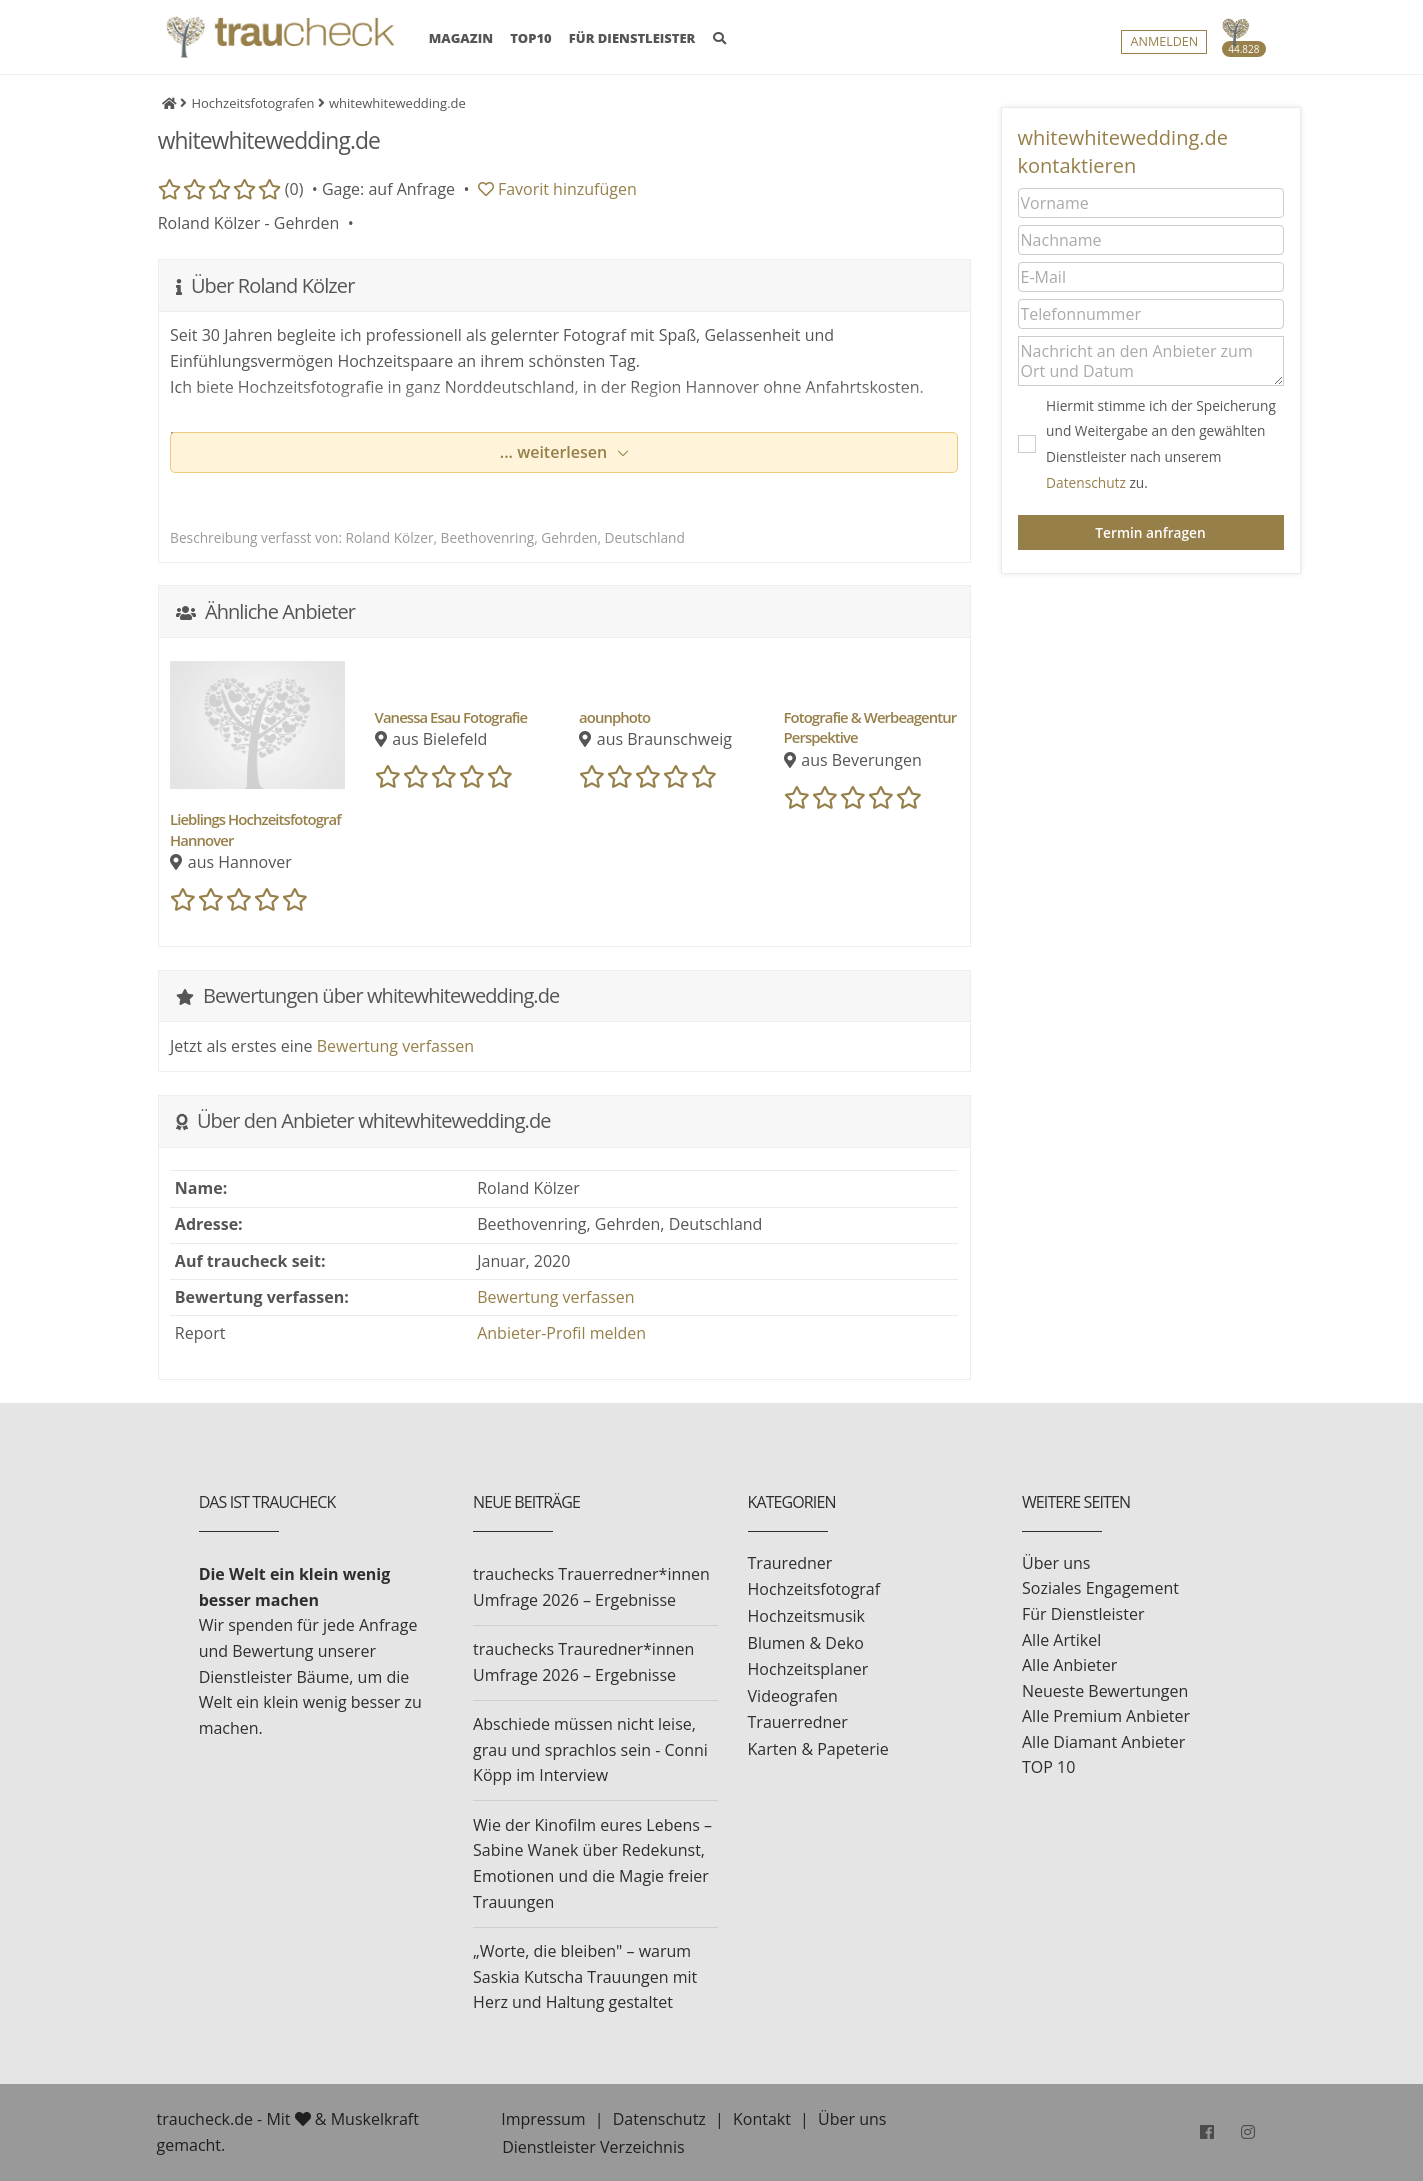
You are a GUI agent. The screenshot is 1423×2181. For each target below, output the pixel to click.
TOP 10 (1048, 1767)
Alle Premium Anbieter (1106, 1716)
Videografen (793, 1696)
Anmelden (1164, 46)
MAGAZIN (461, 42)
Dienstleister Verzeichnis (593, 2147)
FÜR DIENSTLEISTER (632, 43)
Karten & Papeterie (818, 1749)
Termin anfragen (1150, 532)
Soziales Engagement (1100, 1588)
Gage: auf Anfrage (388, 189)
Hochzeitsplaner (808, 1669)
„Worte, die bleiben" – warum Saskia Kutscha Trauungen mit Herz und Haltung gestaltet (585, 1976)
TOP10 (531, 43)
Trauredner (790, 1563)
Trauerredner (798, 1722)
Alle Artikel (1061, 1640)
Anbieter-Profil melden (561, 1333)
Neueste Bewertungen (1105, 1691)
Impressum (543, 2119)
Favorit (557, 189)
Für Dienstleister (1083, 1614)
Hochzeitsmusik (806, 1616)
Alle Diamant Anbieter (1103, 1742)
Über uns (1056, 1563)
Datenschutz (1086, 482)
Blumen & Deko (806, 1643)
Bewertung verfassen (395, 1046)
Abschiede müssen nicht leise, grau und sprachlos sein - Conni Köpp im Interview (590, 1749)
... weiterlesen (556, 452)
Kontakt (762, 2119)
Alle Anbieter (1069, 1665)
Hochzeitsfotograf (814, 1589)
